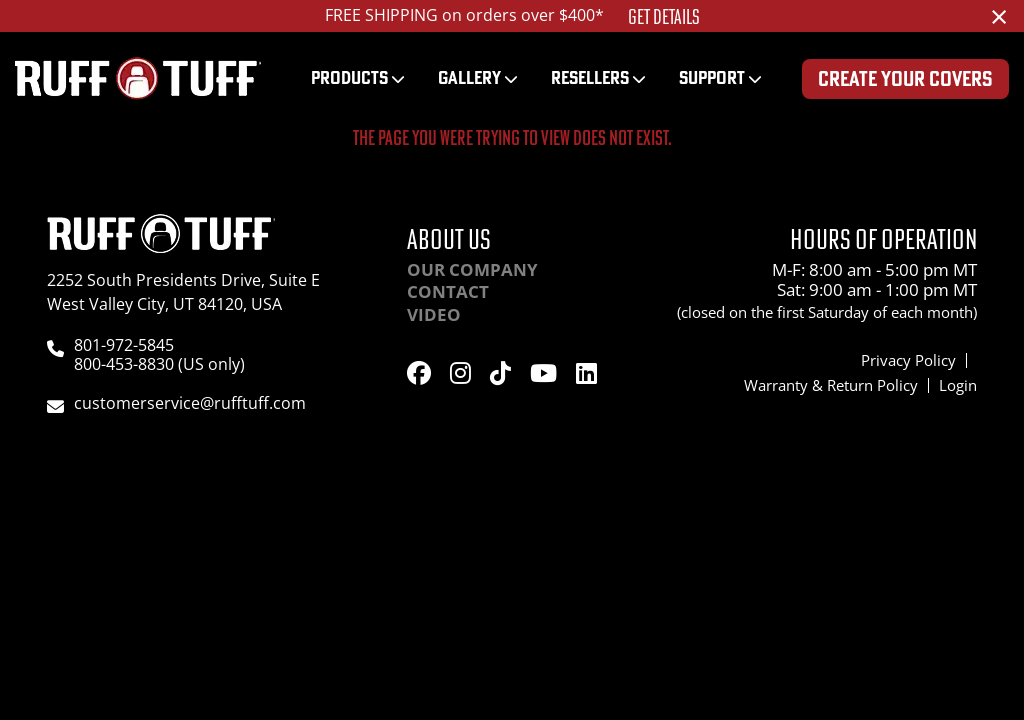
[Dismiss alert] (999, 16)
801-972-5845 (124, 345)
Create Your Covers (905, 78)
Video (434, 314)
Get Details (664, 17)
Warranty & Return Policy (831, 385)
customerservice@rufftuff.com (190, 403)
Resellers (590, 77)
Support (712, 77)
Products (349, 77)
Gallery (469, 77)
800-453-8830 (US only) (159, 364)
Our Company (472, 269)
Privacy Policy (908, 360)
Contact (448, 291)
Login (958, 385)
